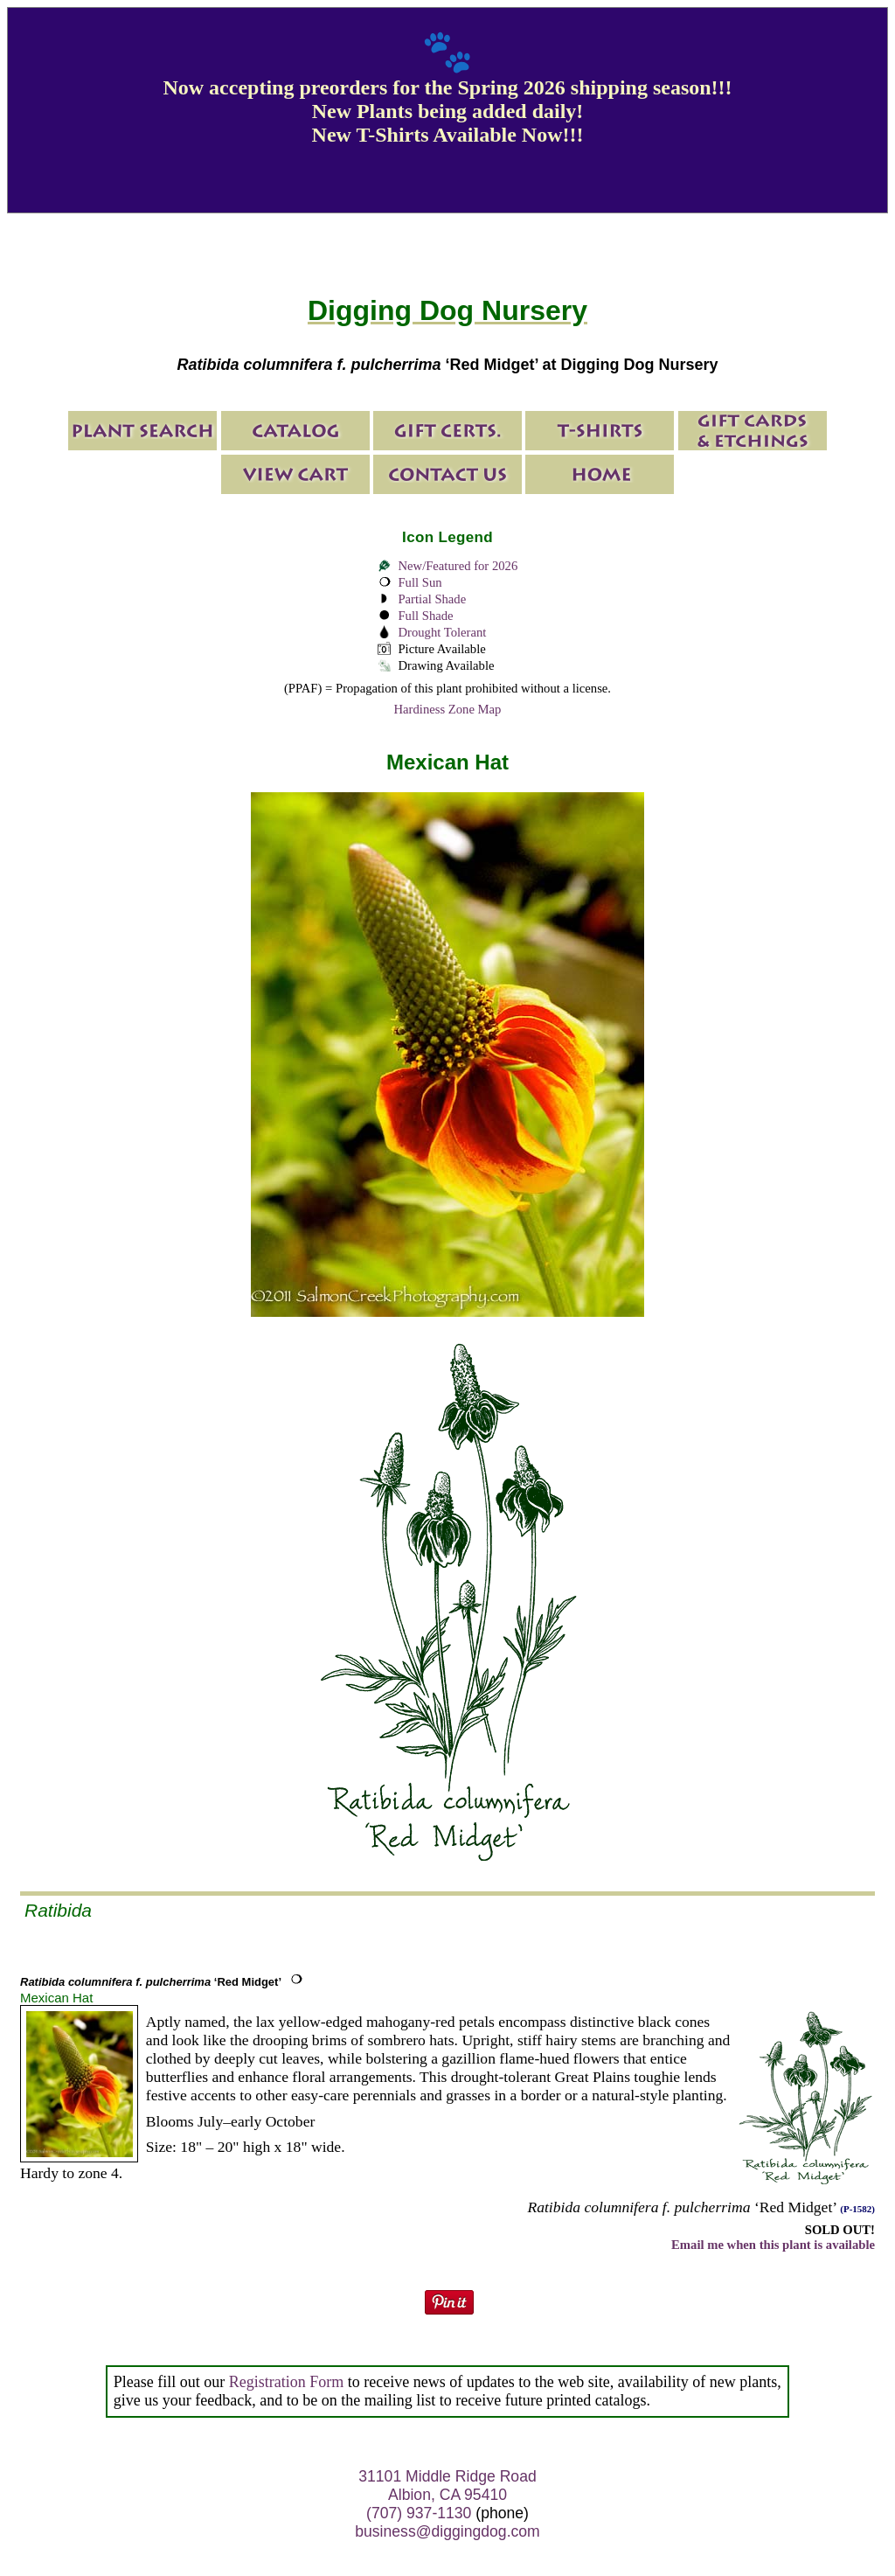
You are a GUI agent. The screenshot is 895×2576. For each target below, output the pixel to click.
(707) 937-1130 (418, 2513)
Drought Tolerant (442, 632)
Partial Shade (432, 599)
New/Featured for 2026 (457, 566)
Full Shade (425, 616)
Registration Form (286, 2382)
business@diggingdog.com (447, 2531)
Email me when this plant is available (773, 2245)
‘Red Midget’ (150, 1981)
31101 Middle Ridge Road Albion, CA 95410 (447, 2485)
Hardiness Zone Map (448, 709)
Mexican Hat (56, 1997)
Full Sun (419, 582)
